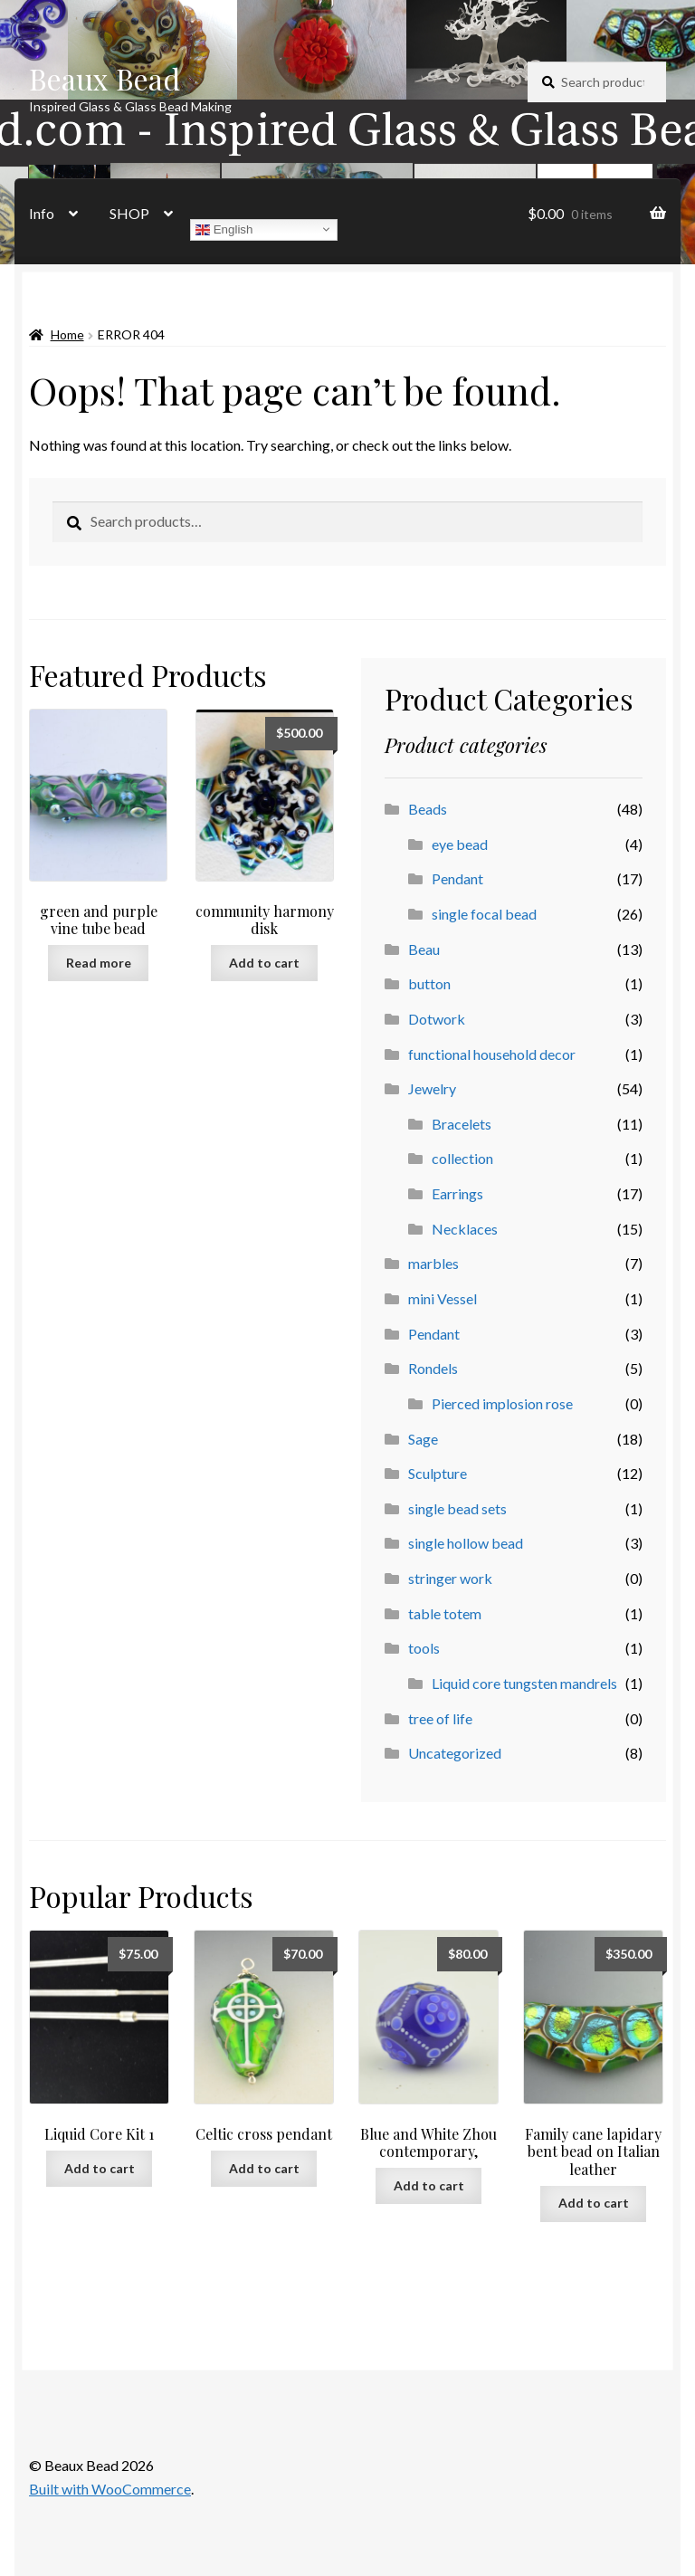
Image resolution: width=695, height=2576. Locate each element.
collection (462, 1158)
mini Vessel (442, 1298)
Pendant (457, 878)
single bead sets (457, 1508)
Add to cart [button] (264, 962)
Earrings (457, 1193)
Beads (427, 808)
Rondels (433, 1368)
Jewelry (432, 1088)
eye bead (460, 844)
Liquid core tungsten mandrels (524, 1683)
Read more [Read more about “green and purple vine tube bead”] (98, 962)
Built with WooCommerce (110, 2488)
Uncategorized (454, 1752)
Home (67, 334)
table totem (444, 1613)
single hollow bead (465, 1542)
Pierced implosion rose (502, 1403)
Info (41, 213)
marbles (433, 1263)
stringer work (450, 1578)
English (223, 229)
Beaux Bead (104, 78)
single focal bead (484, 913)
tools (424, 1647)
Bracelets (461, 1123)
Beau (424, 949)
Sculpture (437, 1473)
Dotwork (436, 1018)
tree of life (440, 1718)
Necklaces (465, 1228)
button (429, 983)
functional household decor (492, 1054)
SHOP (129, 213)
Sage (423, 1438)
